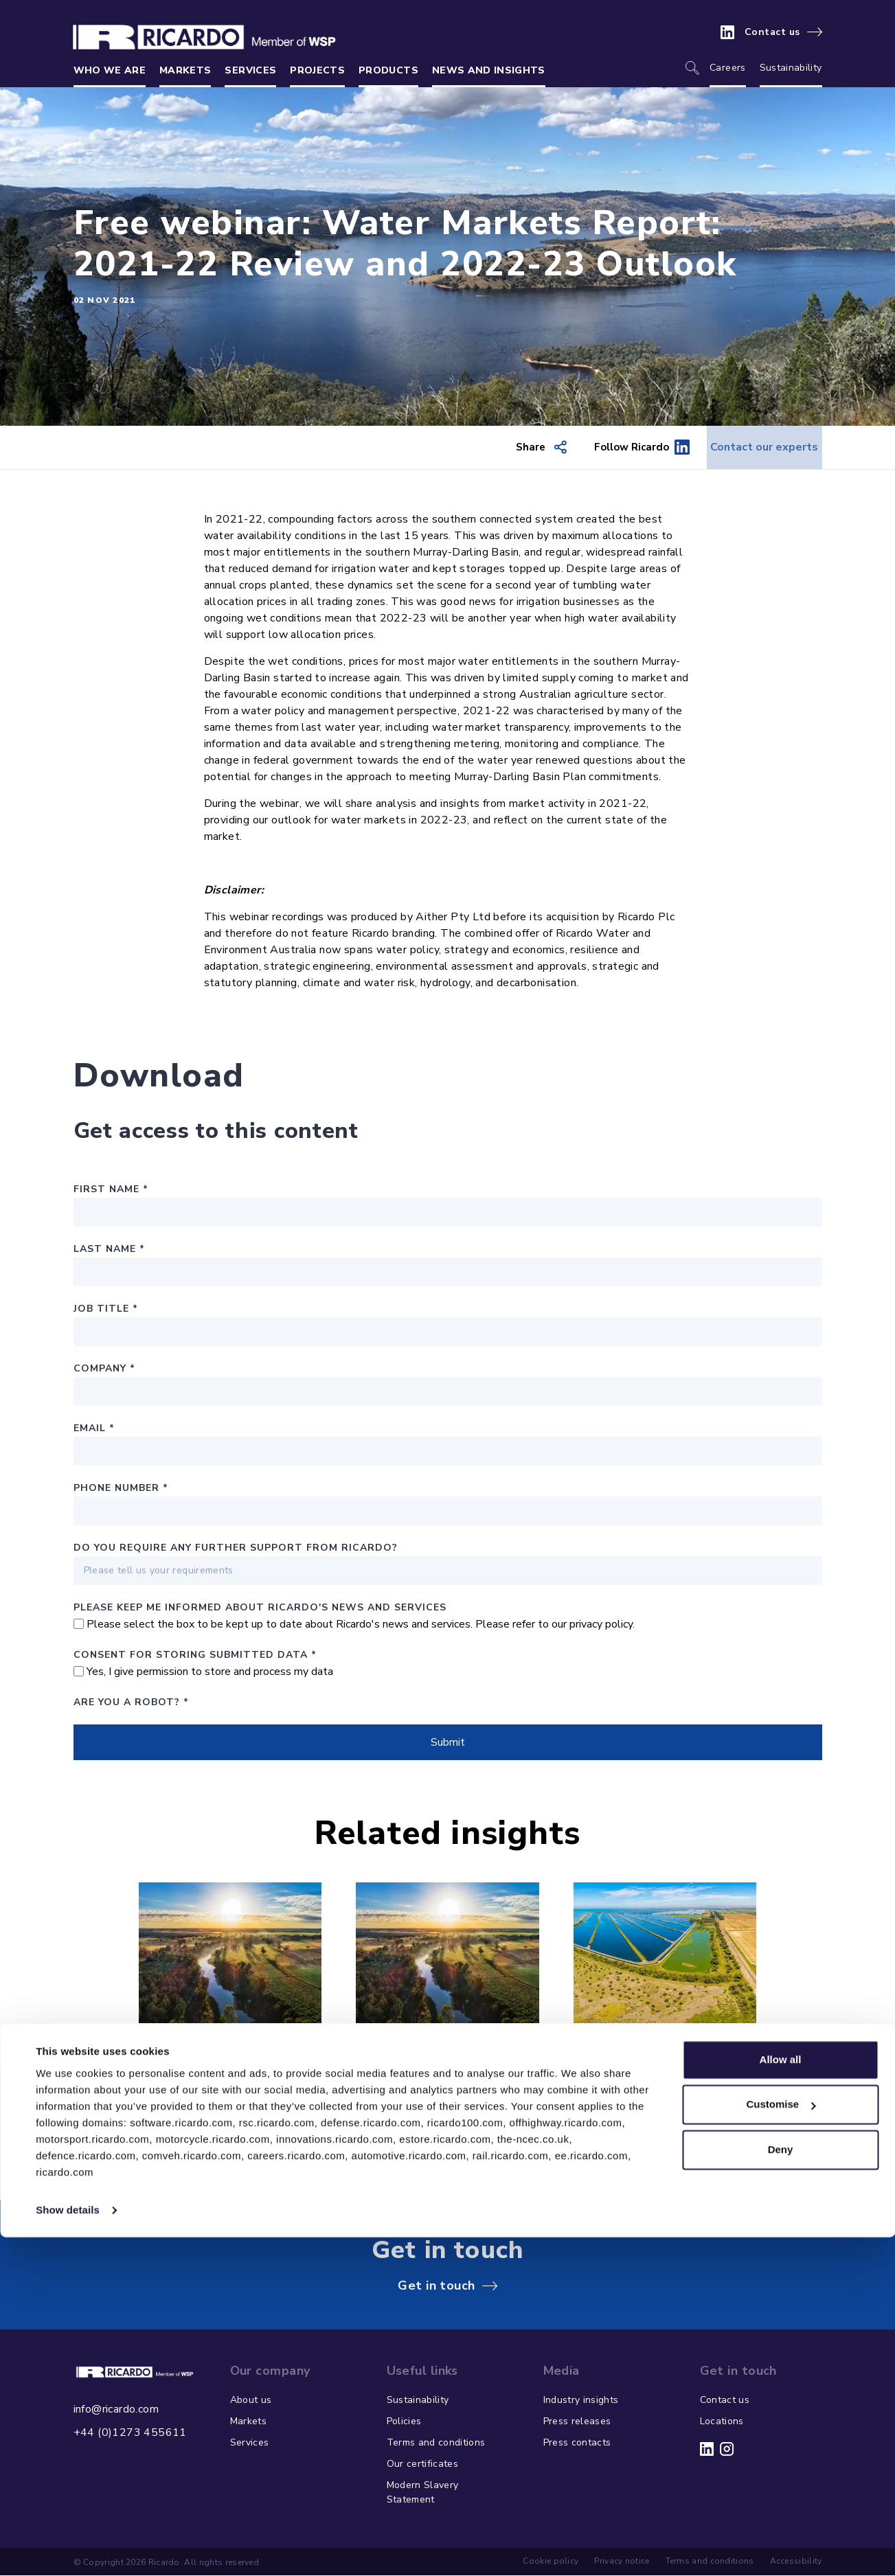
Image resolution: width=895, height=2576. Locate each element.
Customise (780, 2443)
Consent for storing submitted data (195, 1656)
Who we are (109, 70)
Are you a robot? (131, 1703)
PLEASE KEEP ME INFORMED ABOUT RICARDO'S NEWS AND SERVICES (259, 1609)
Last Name (109, 1250)
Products (388, 70)
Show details (68, 2549)
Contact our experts (751, 447)
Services (250, 70)
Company (104, 1370)
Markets (185, 70)
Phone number (120, 1489)
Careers (727, 67)
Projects (317, 70)
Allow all (781, 2398)
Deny (780, 2488)
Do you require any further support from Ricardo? (235, 1549)
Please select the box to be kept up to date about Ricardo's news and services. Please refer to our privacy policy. (361, 1625)
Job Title (105, 1310)
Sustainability (791, 67)
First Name (110, 1190)
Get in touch (436, 2287)
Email (94, 1429)
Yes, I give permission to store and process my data (210, 1672)
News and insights (488, 70)
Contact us (772, 32)
